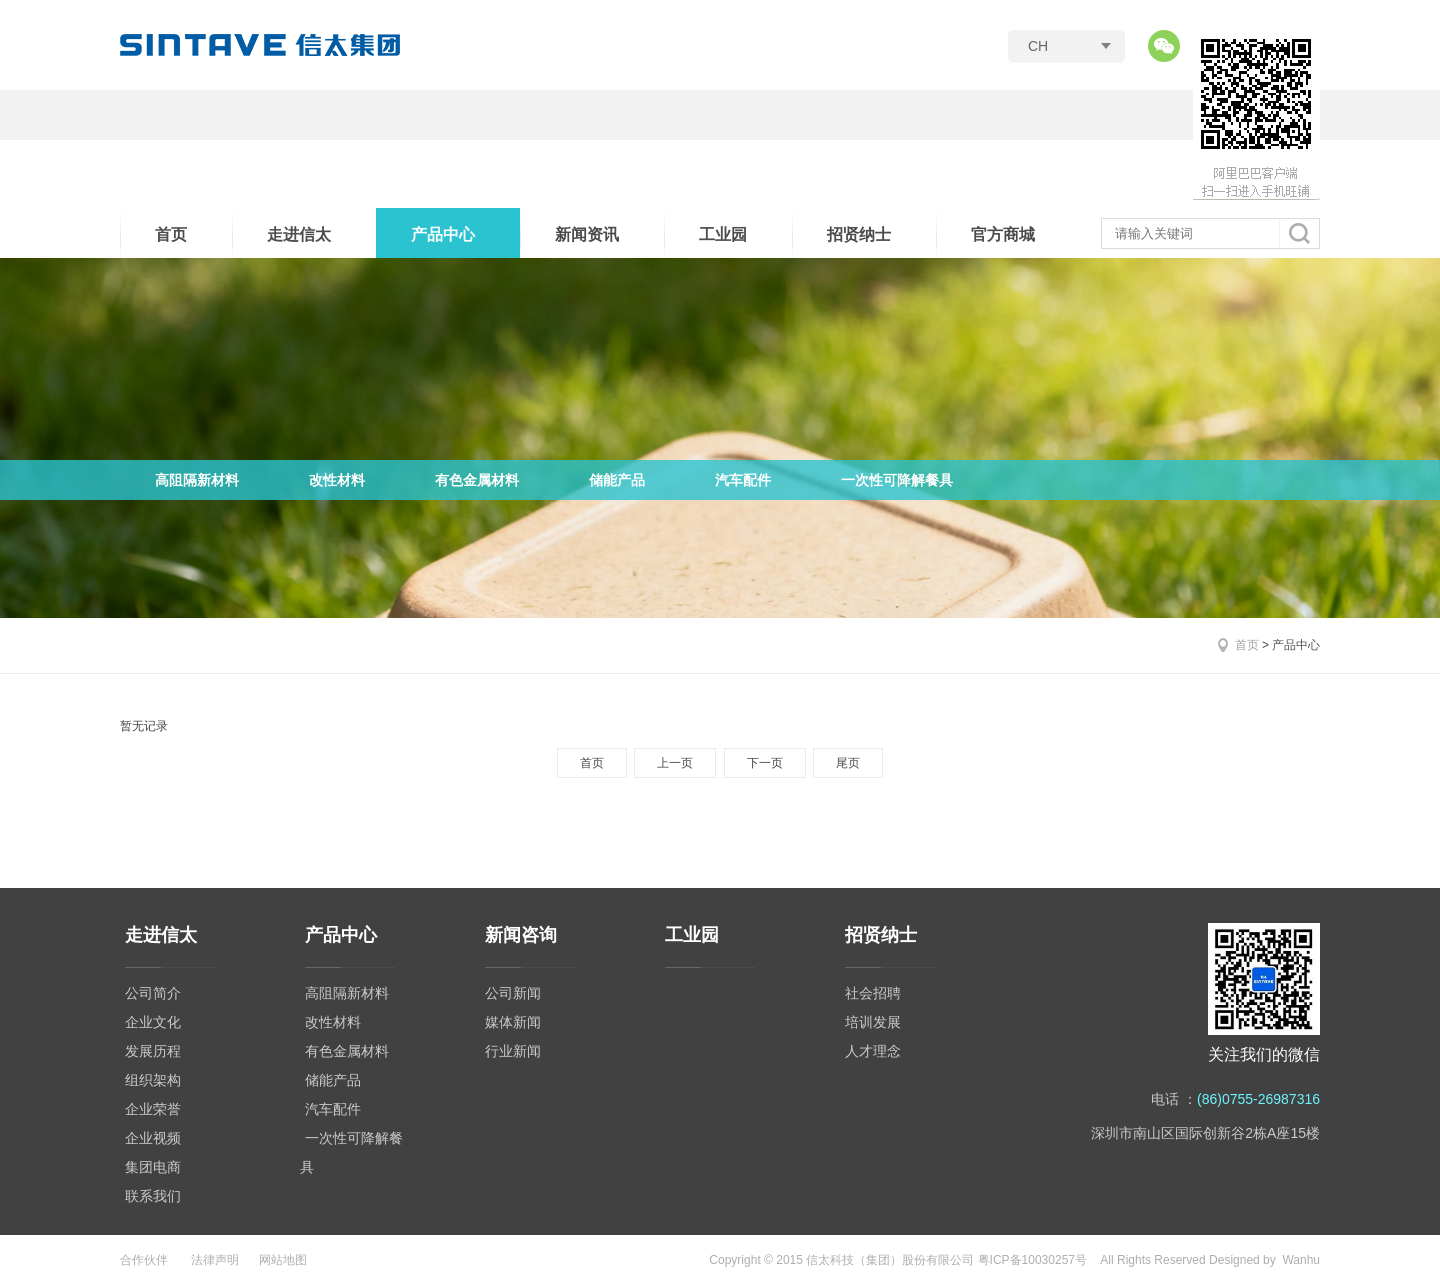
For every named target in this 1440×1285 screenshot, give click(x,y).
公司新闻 (513, 993)
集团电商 (153, 1167)
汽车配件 (743, 480)
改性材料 (337, 480)
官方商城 (1003, 234)
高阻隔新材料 (197, 480)
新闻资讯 (587, 234)
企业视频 (153, 1138)
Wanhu (1301, 1260)
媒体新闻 (513, 1022)
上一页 (675, 763)
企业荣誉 (153, 1109)
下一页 (765, 763)
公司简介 (153, 993)
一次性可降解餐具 (897, 480)
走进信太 (299, 234)
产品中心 (443, 234)
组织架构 (153, 1080)
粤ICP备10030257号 (1032, 1260)
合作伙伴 (144, 1260)
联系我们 (153, 1196)
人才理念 (873, 1051)
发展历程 (153, 1051)
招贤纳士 (859, 234)
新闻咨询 (521, 935)
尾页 (848, 763)
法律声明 (215, 1260)
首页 (171, 234)
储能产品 (617, 480)
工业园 (723, 234)
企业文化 (153, 1022)
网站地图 (283, 1260)
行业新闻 (513, 1051)
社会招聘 (873, 993)
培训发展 (873, 1022)
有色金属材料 (477, 480)
